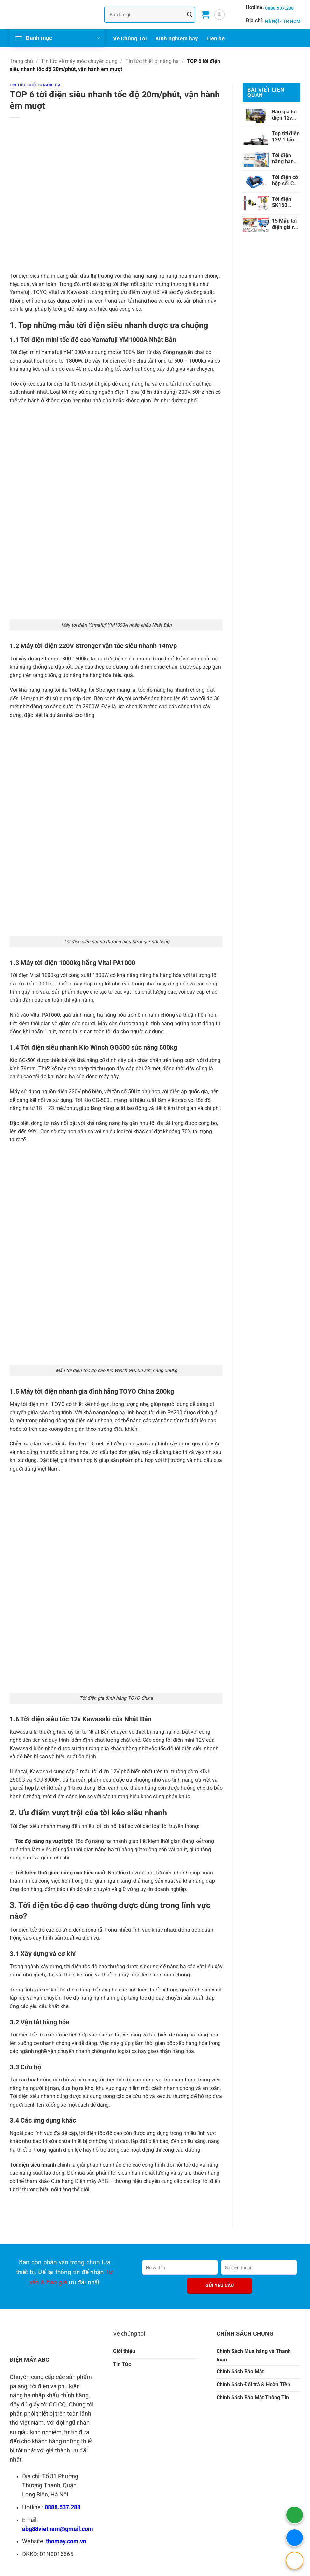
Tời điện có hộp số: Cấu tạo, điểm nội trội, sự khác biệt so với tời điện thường (286, 180)
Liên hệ (215, 38)
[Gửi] (189, 14)
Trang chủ (21, 61)
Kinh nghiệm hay (176, 38)
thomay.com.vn (66, 2541)
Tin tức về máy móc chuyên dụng (79, 61)
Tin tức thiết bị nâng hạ (152, 61)
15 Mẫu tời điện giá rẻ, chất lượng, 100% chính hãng (285, 223)
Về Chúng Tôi (130, 38)
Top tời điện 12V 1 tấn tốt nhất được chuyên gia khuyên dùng (286, 136)
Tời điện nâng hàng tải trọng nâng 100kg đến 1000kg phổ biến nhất (286, 158)
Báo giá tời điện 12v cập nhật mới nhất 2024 (284, 115)
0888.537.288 (62, 2507)
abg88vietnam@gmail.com (57, 2529)
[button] (205, 15)
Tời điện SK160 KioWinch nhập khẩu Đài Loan (284, 202)
